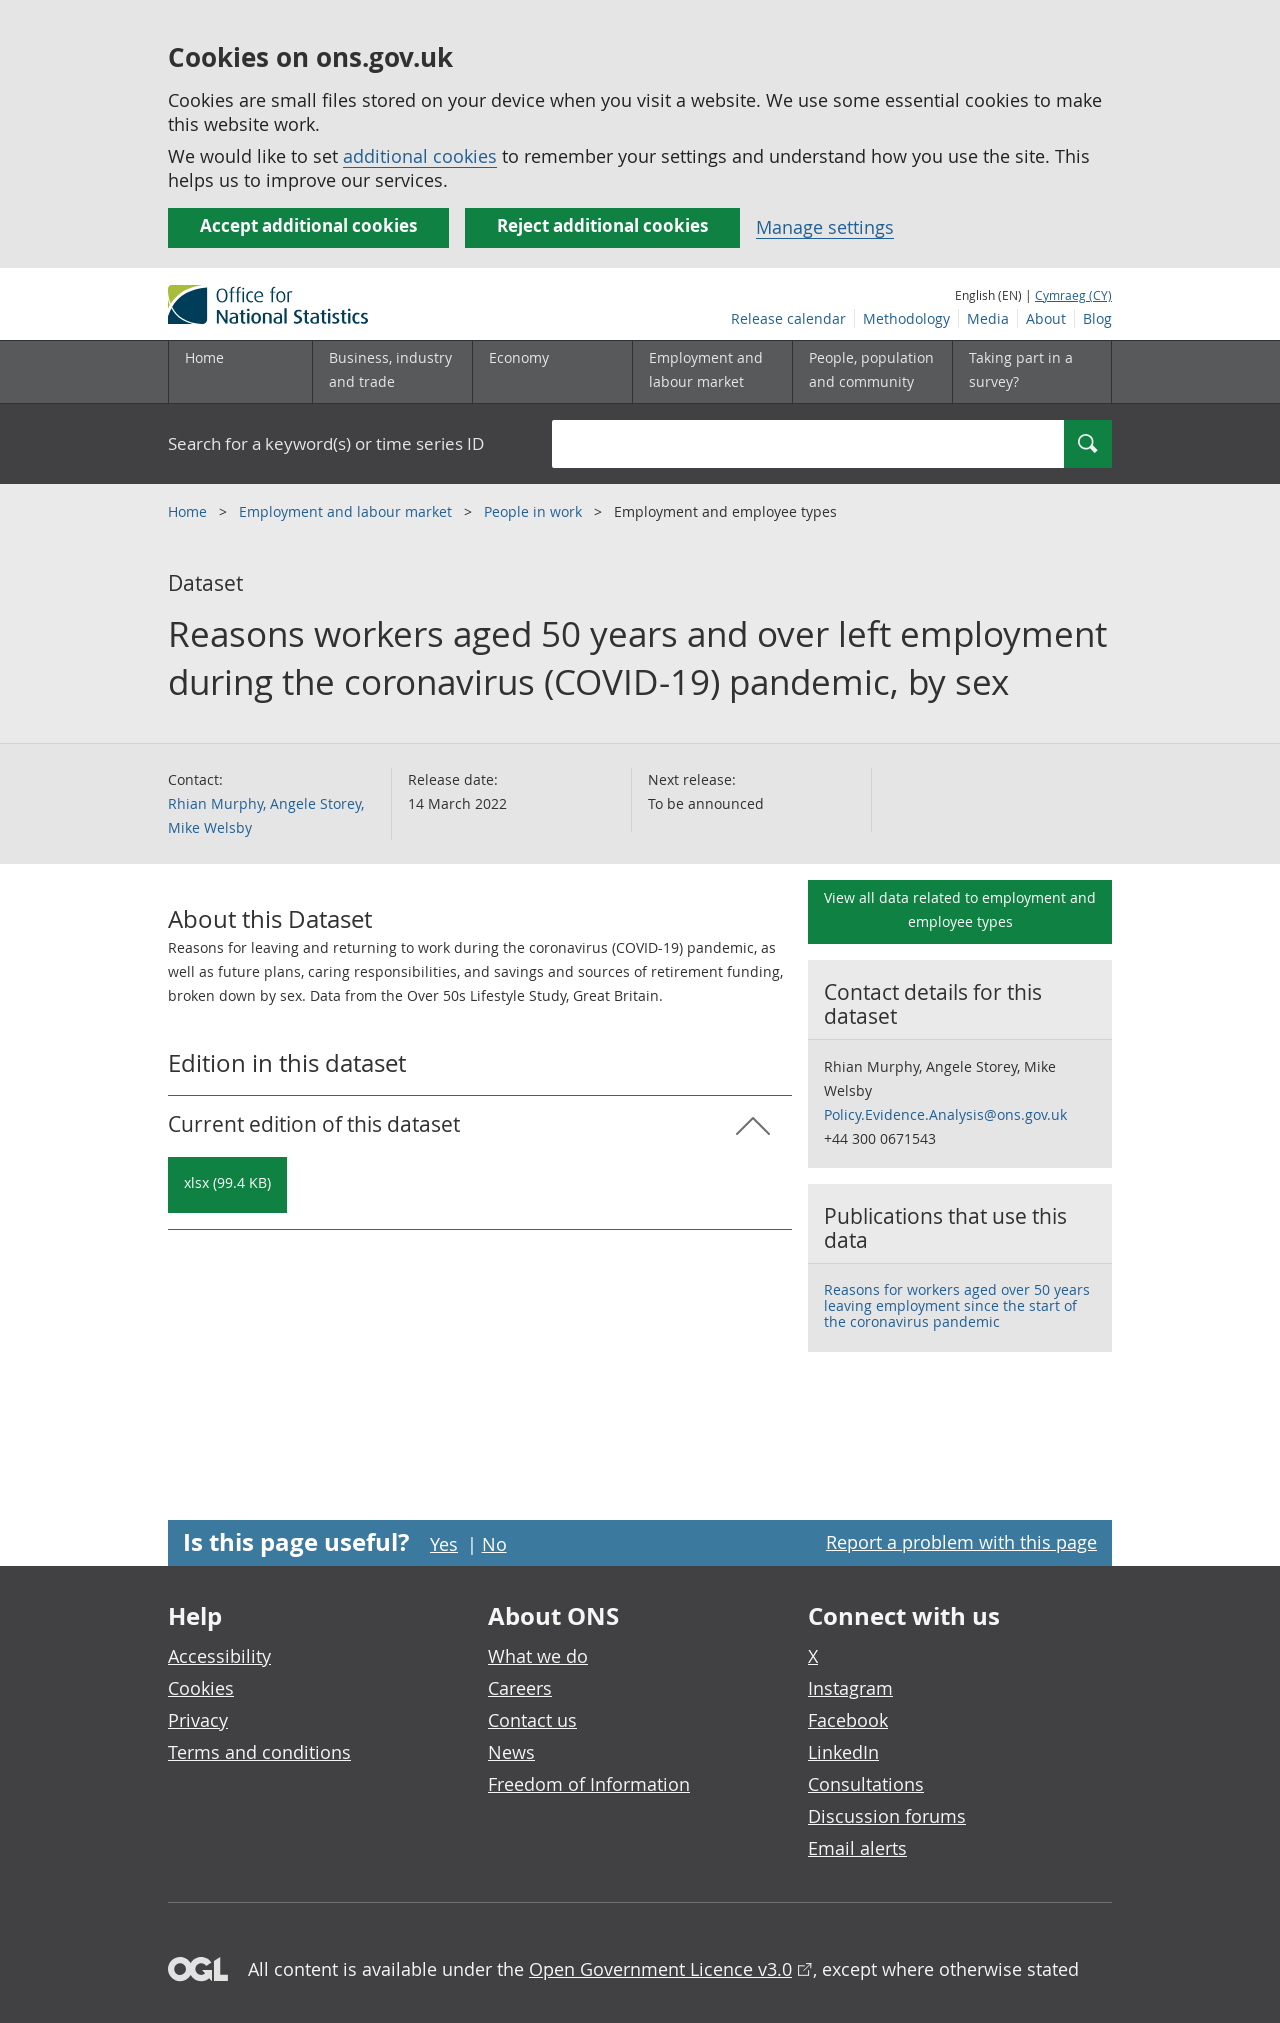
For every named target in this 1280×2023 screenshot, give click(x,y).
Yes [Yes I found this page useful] (444, 1544)
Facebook (848, 1720)
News (511, 1752)
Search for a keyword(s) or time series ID (326, 443)
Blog (1097, 318)
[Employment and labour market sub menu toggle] (712, 372)
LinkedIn (843, 1752)
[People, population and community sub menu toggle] (872, 372)
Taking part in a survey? (1021, 369)
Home (204, 357)
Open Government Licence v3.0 (660, 1969)
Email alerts (857, 1848)
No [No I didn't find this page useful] (494, 1544)
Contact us (532, 1720)
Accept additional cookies (308, 225)
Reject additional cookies (602, 225)
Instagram (850, 1688)
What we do (538, 1656)
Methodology (906, 318)
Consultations (866, 1784)
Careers (520, 1688)
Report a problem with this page (961, 1542)
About (1046, 318)
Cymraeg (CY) (1073, 295)
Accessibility (219, 1656)
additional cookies (420, 156)
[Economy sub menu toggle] (552, 372)
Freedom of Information (589, 1784)
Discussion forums (887, 1816)
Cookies (201, 1688)
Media (988, 318)
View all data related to (960, 909)
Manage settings (825, 227)
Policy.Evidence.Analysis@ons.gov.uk (945, 1114)
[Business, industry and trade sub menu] (392, 372)
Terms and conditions (259, 1752)
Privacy (198, 1720)
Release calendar (788, 318)
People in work (535, 511)
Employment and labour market (347, 511)
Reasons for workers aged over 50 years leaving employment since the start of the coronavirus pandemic (957, 1305)
